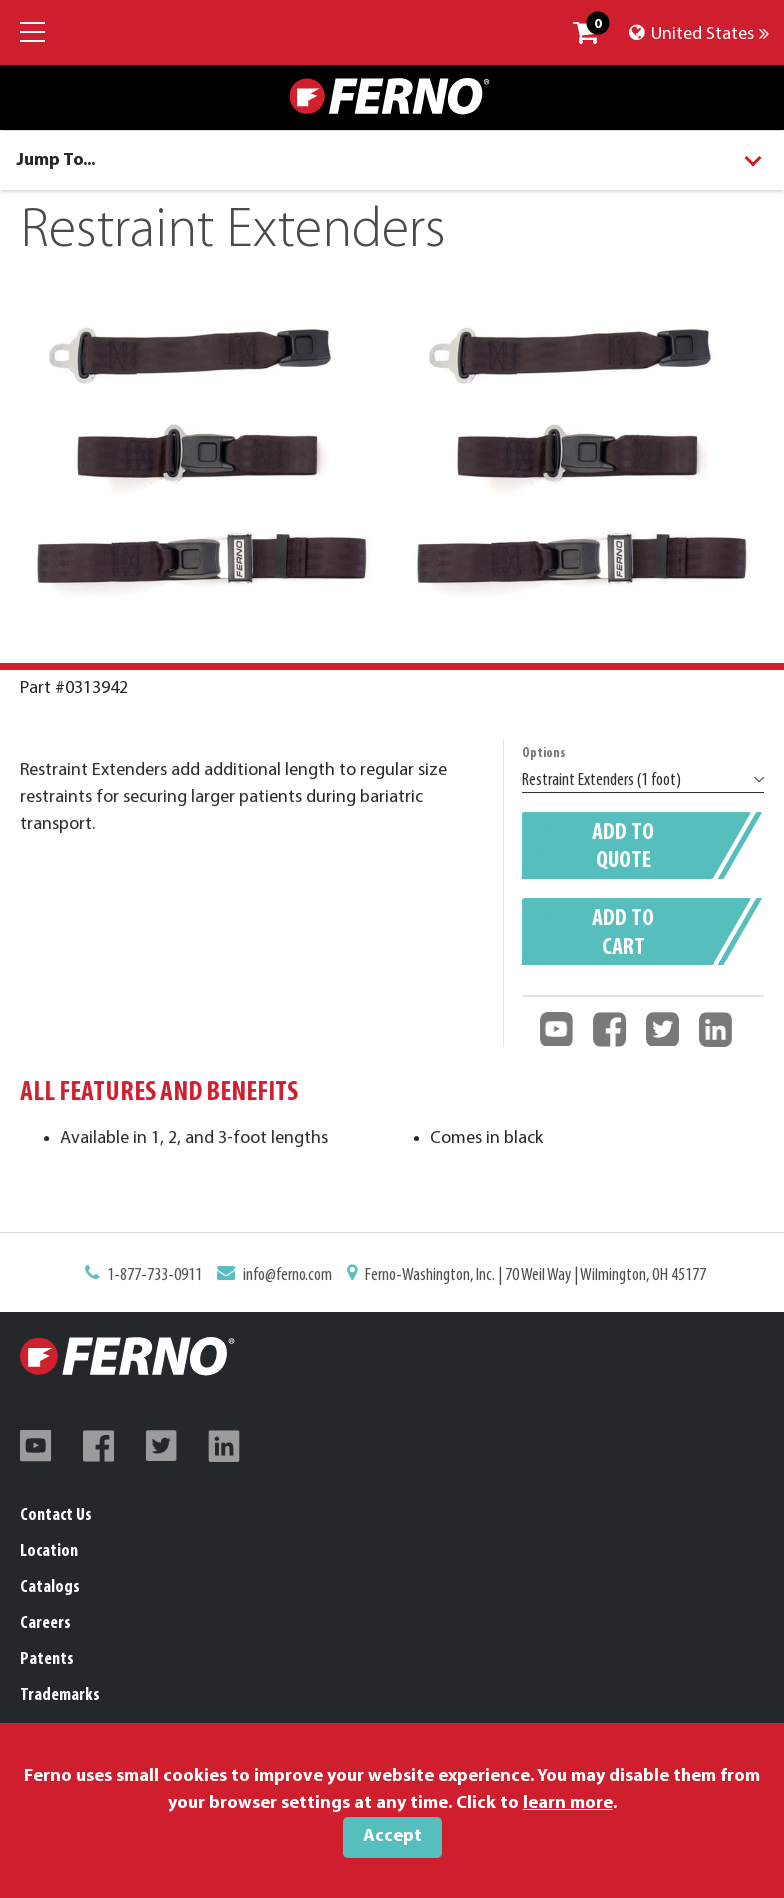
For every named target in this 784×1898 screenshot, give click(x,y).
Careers (45, 1623)
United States (699, 34)
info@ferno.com (292, 1276)
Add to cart (623, 933)
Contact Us (56, 1515)
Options (546, 760)
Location (49, 1551)
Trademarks (60, 1695)
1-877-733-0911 (163, 1276)
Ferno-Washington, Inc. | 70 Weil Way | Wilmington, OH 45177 (530, 1276)
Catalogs (50, 1587)
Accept (392, 1836)
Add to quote (623, 849)
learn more (568, 1803)
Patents (47, 1659)
